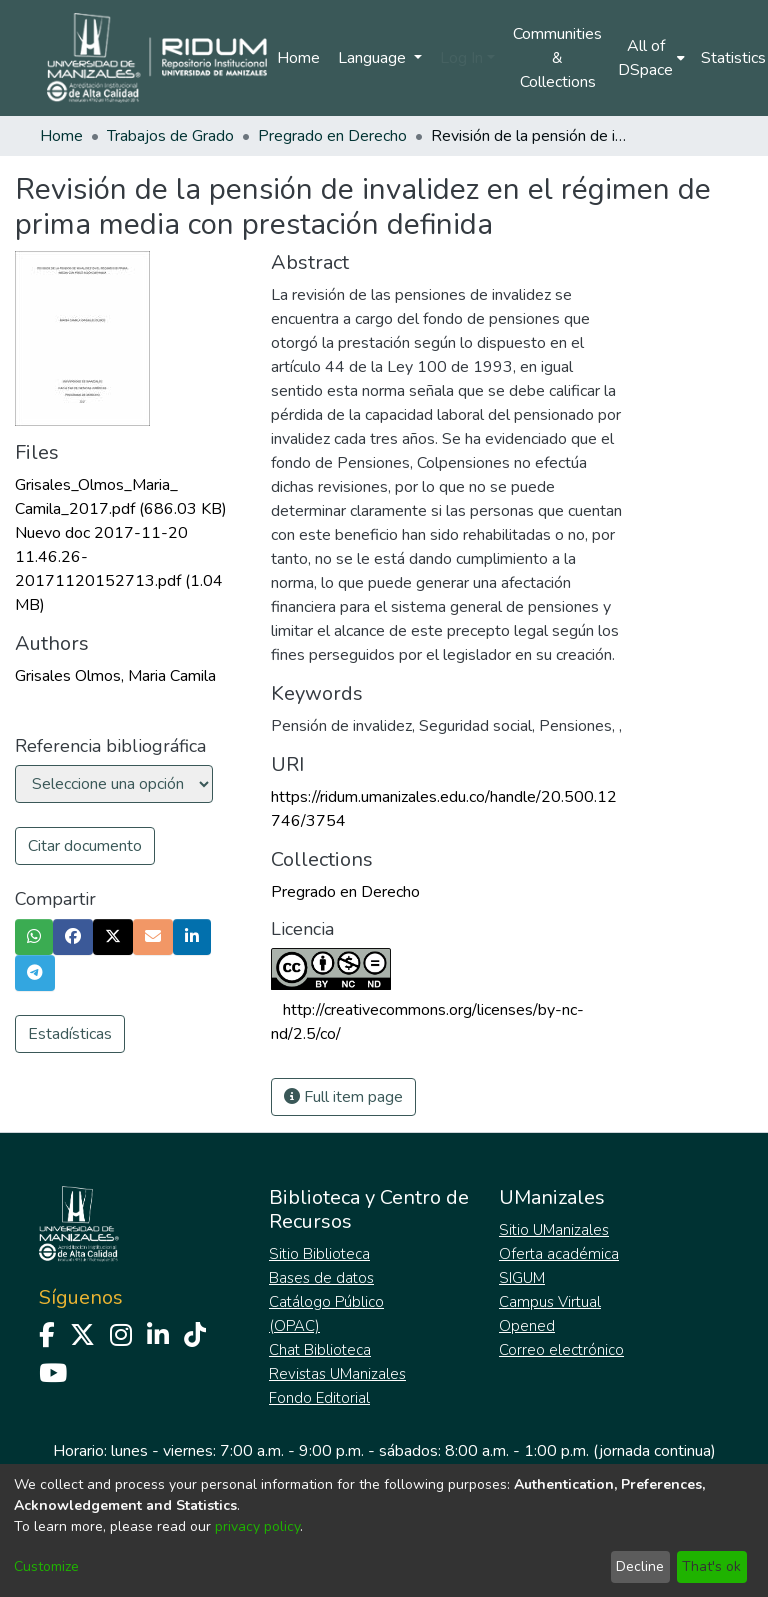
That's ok (711, 1566)
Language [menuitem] (374, 58)
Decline (640, 1566)
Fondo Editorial (319, 1398)
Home (298, 58)
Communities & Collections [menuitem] (557, 58)
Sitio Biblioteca (319, 1254)
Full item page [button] (343, 1097)
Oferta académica (559, 1254)
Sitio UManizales (554, 1230)
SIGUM (522, 1278)
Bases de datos (321, 1278)
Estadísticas (70, 1034)
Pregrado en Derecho (332, 136)
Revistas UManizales (337, 1374)
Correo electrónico (561, 1350)
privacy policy (257, 1526)
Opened (527, 1326)
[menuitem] (651, 58)
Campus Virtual (550, 1302)
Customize (46, 1566)
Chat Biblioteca (320, 1350)
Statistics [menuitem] (733, 58)
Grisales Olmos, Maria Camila (115, 676)
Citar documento (85, 846)
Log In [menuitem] (461, 58)
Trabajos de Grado (170, 136)
